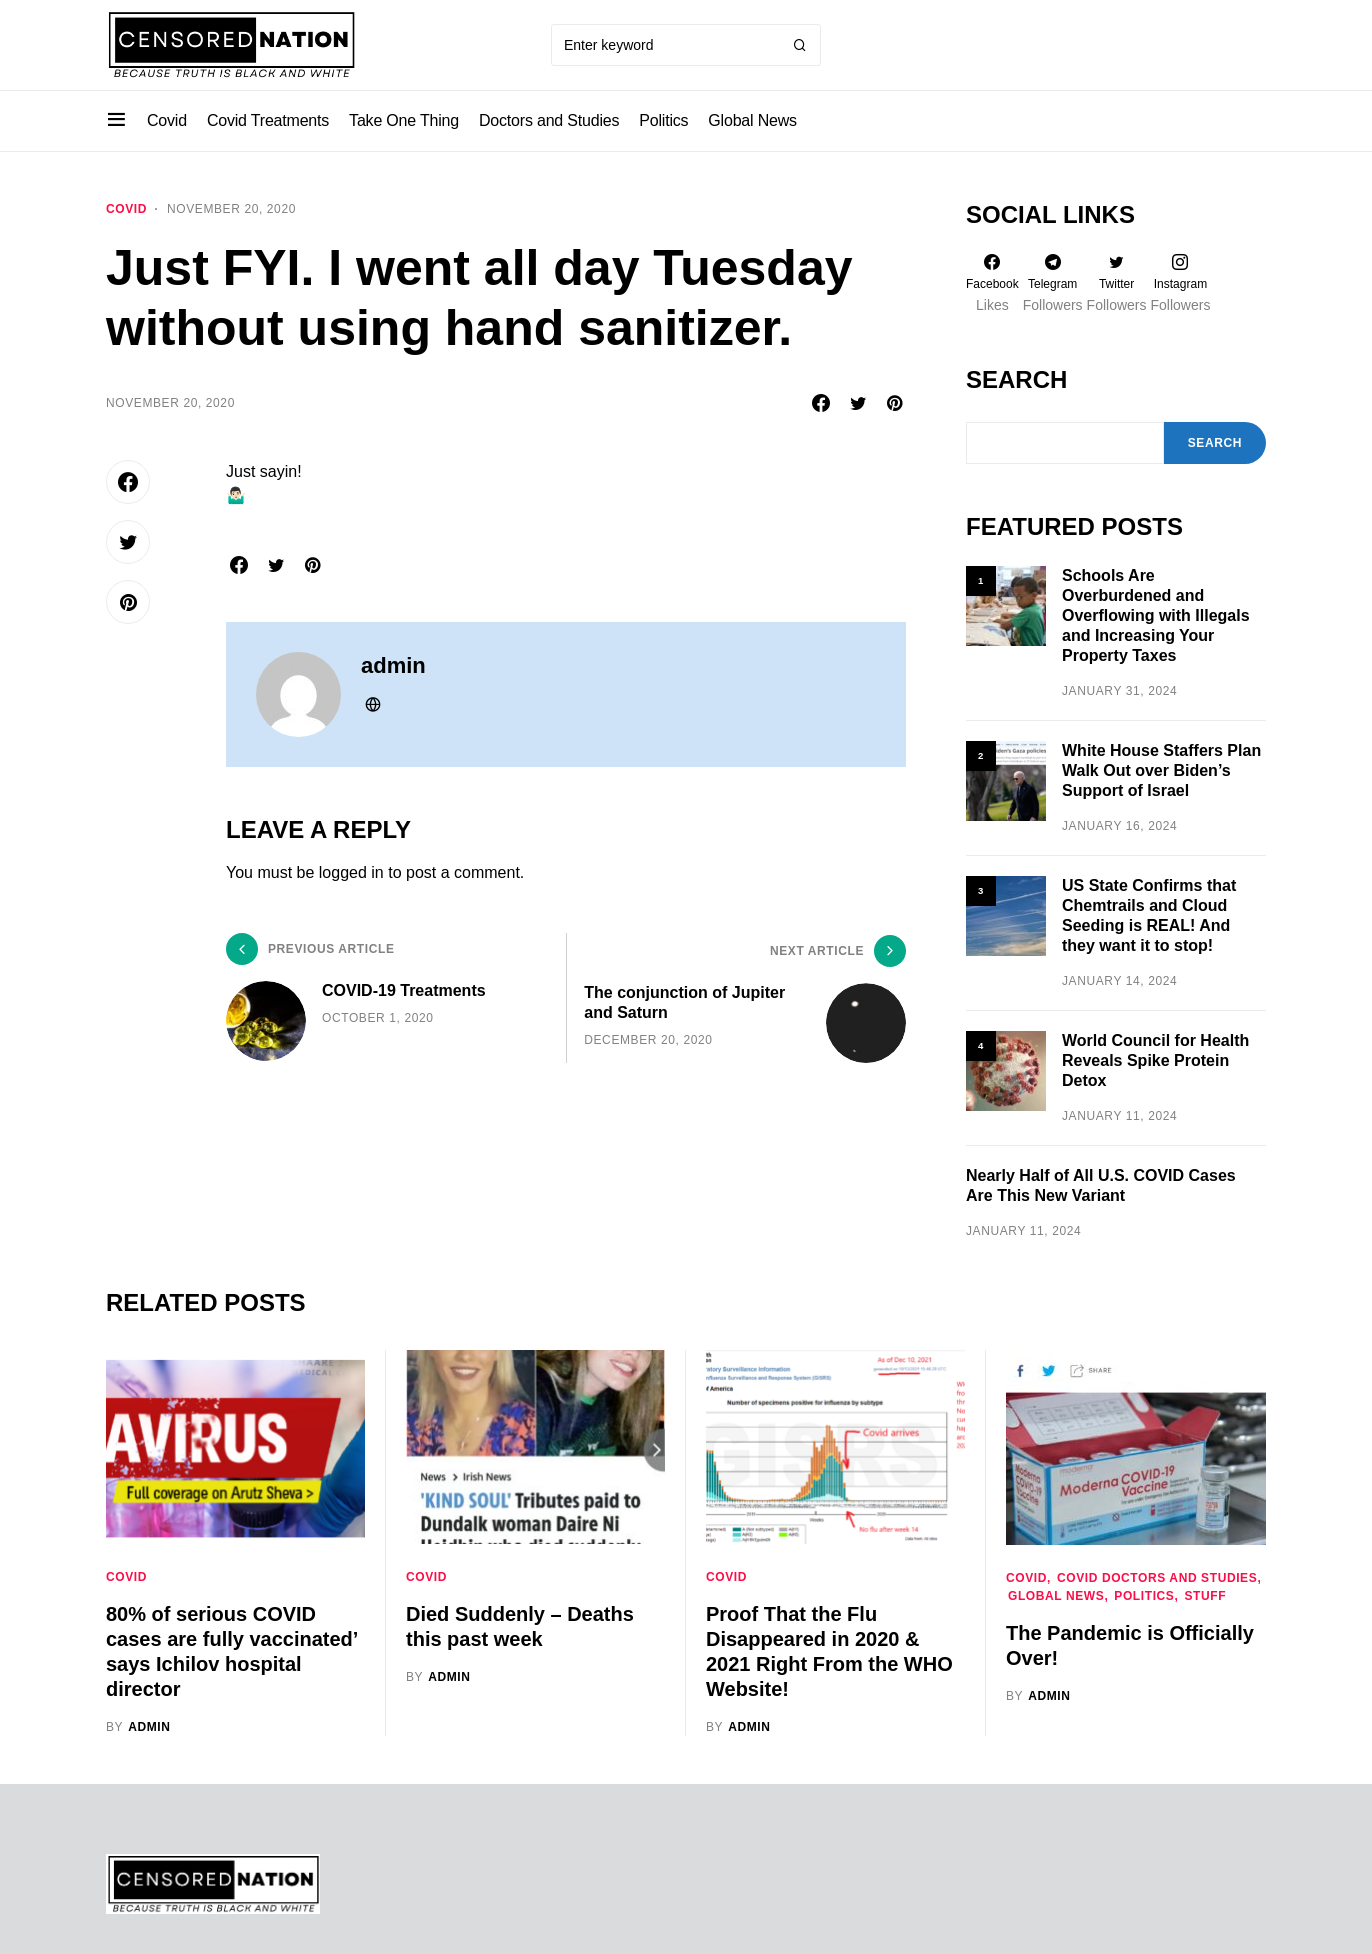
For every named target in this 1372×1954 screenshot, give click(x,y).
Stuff (1205, 1596)
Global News (1056, 1596)
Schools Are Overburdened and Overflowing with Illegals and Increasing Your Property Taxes (1156, 615)
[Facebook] (992, 283)
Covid (126, 209)
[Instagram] (1181, 283)
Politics (1144, 1596)
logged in (351, 872)
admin (393, 665)
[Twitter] (1117, 283)
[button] (116, 121)
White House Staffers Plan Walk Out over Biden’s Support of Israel (1161, 770)
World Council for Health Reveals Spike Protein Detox (1155, 1060)
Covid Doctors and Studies (1157, 1578)
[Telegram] (1053, 283)
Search (1016, 379)
